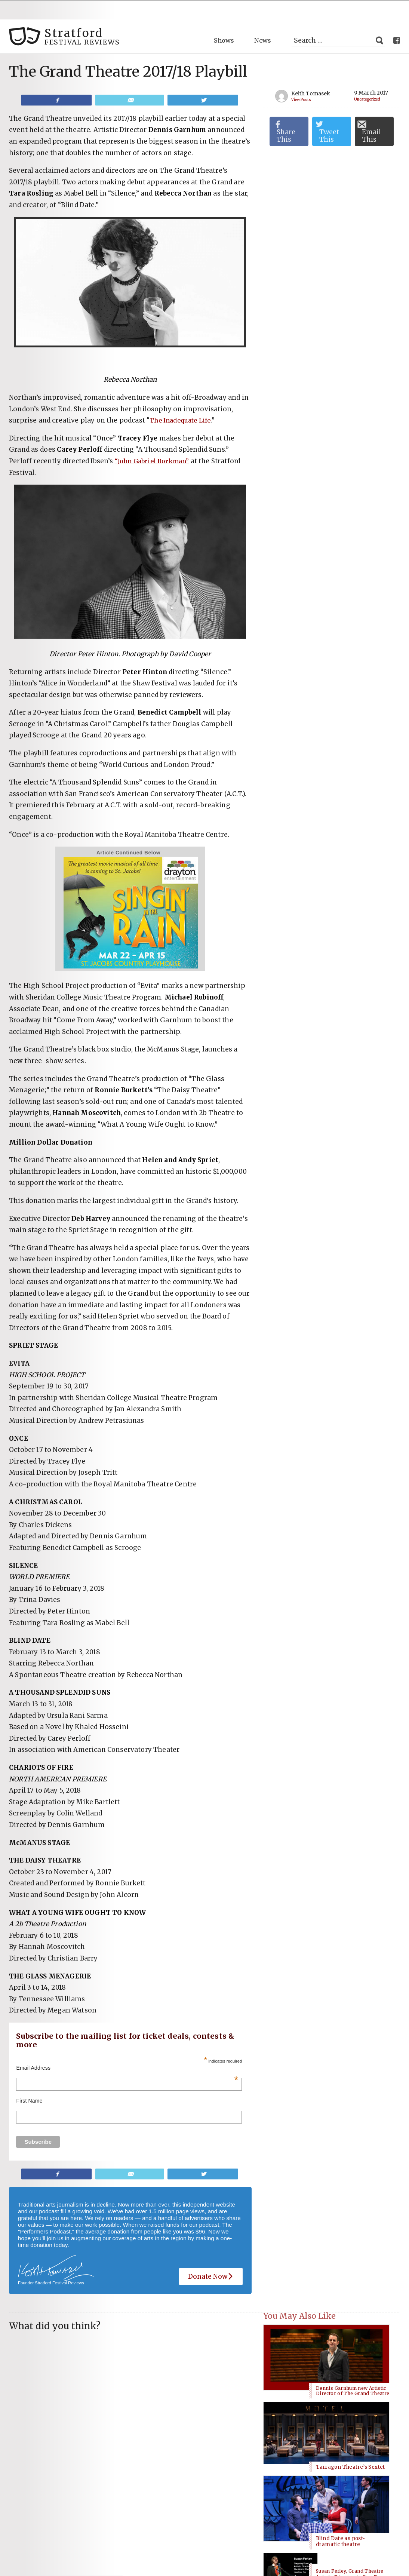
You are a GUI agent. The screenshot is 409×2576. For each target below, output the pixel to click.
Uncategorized (369, 79)
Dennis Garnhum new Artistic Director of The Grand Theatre (352, 2327)
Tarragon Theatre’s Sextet (350, 2360)
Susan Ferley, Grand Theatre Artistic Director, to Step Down (352, 2422)
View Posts (302, 80)
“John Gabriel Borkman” (154, 442)
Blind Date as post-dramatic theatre (340, 2389)
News (262, 20)
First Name (29, 2082)
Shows (222, 20)
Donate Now (211, 2258)
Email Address (127, 2049)
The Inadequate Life (182, 401)
